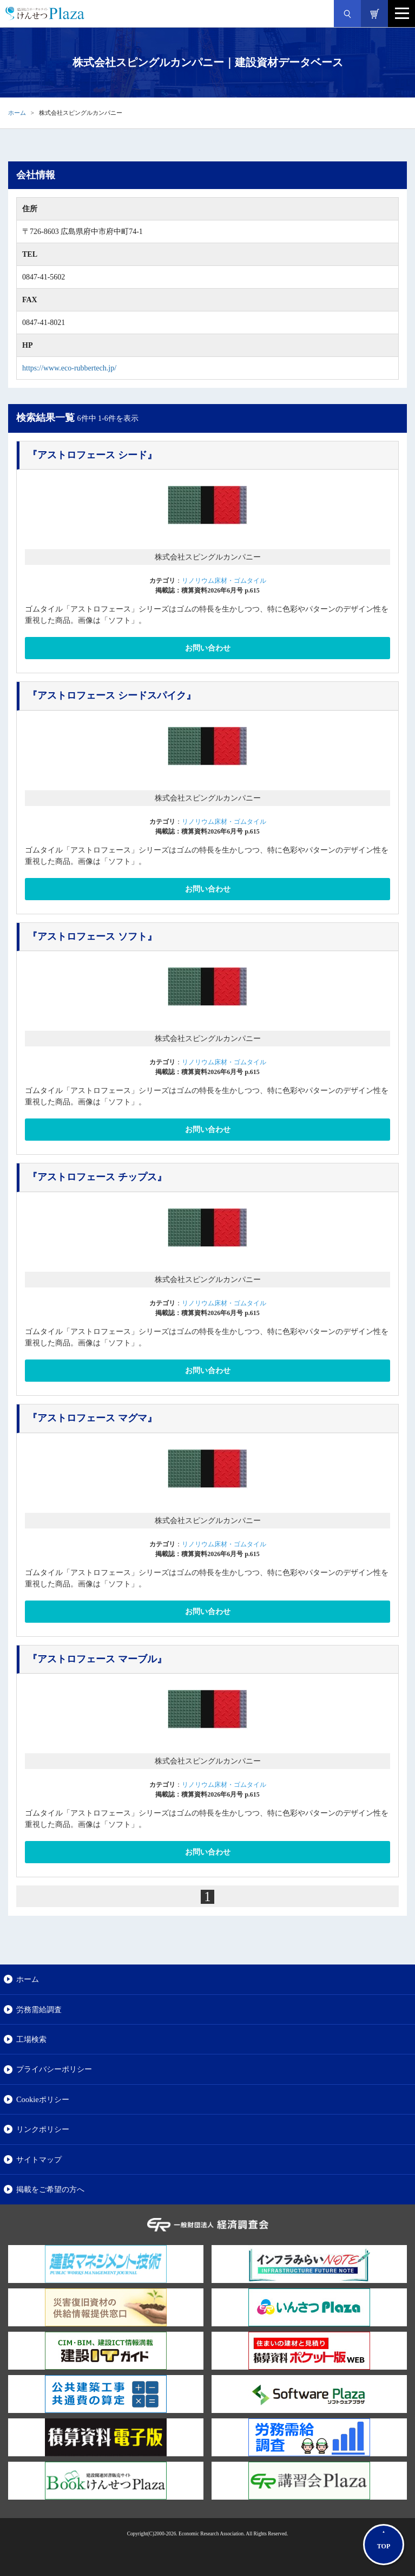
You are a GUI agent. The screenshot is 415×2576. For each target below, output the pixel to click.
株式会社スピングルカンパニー (208, 557)
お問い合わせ (207, 648)
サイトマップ (39, 2159)
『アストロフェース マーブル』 (97, 1659)
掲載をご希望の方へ (50, 2189)
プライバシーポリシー (54, 2069)
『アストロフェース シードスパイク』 (112, 695)
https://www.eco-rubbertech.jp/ (69, 368)
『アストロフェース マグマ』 (92, 1418)
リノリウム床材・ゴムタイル (224, 580)
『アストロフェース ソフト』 (92, 936)
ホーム (17, 112)
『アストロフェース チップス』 (97, 1177)
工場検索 (31, 2039)
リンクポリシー (42, 2129)
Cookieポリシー (42, 2099)
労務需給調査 (39, 2009)
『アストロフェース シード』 (92, 455)
